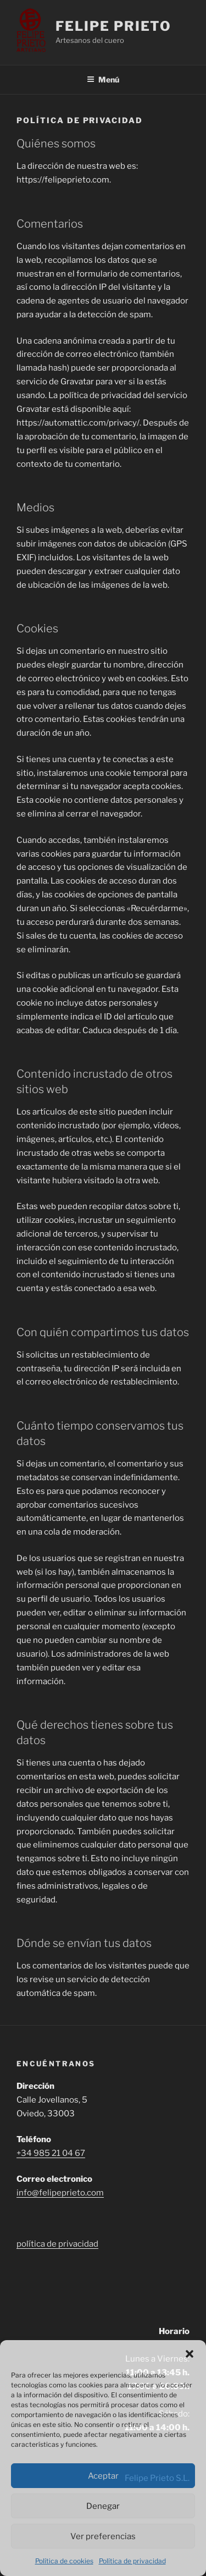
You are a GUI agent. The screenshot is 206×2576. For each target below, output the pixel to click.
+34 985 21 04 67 (50, 2153)
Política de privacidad (132, 2561)
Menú (103, 79)
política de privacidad (57, 2244)
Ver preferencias (103, 2536)
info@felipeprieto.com (60, 2193)
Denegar (103, 2506)
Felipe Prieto (113, 26)
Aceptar (103, 2476)
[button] (189, 2353)
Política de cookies (64, 2561)
